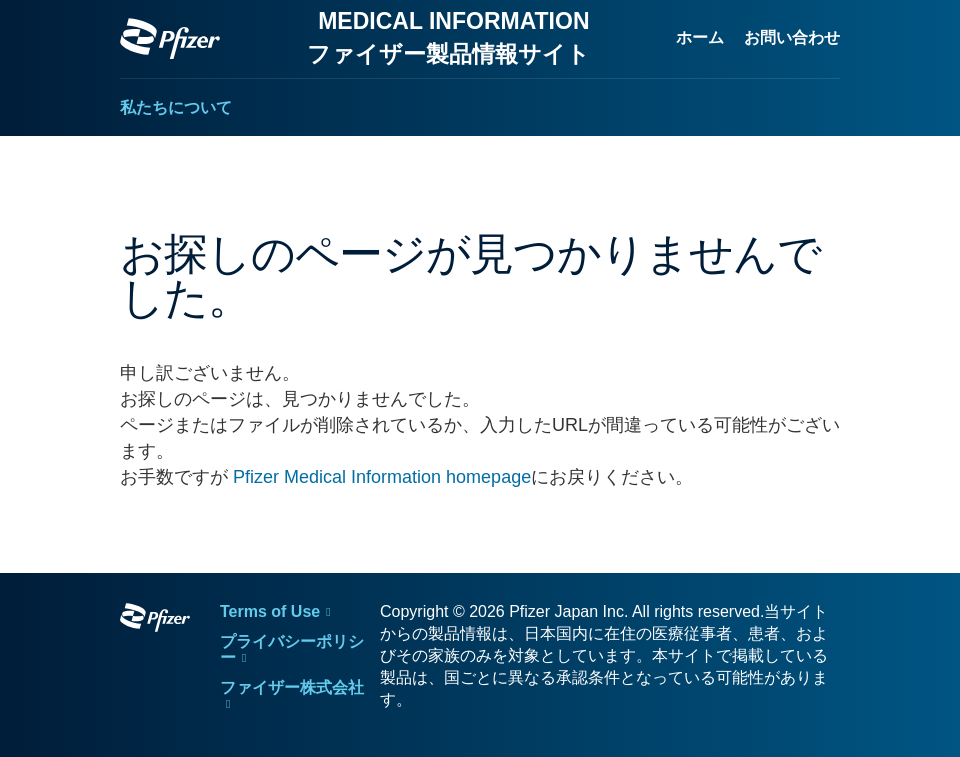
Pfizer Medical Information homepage (382, 477)
